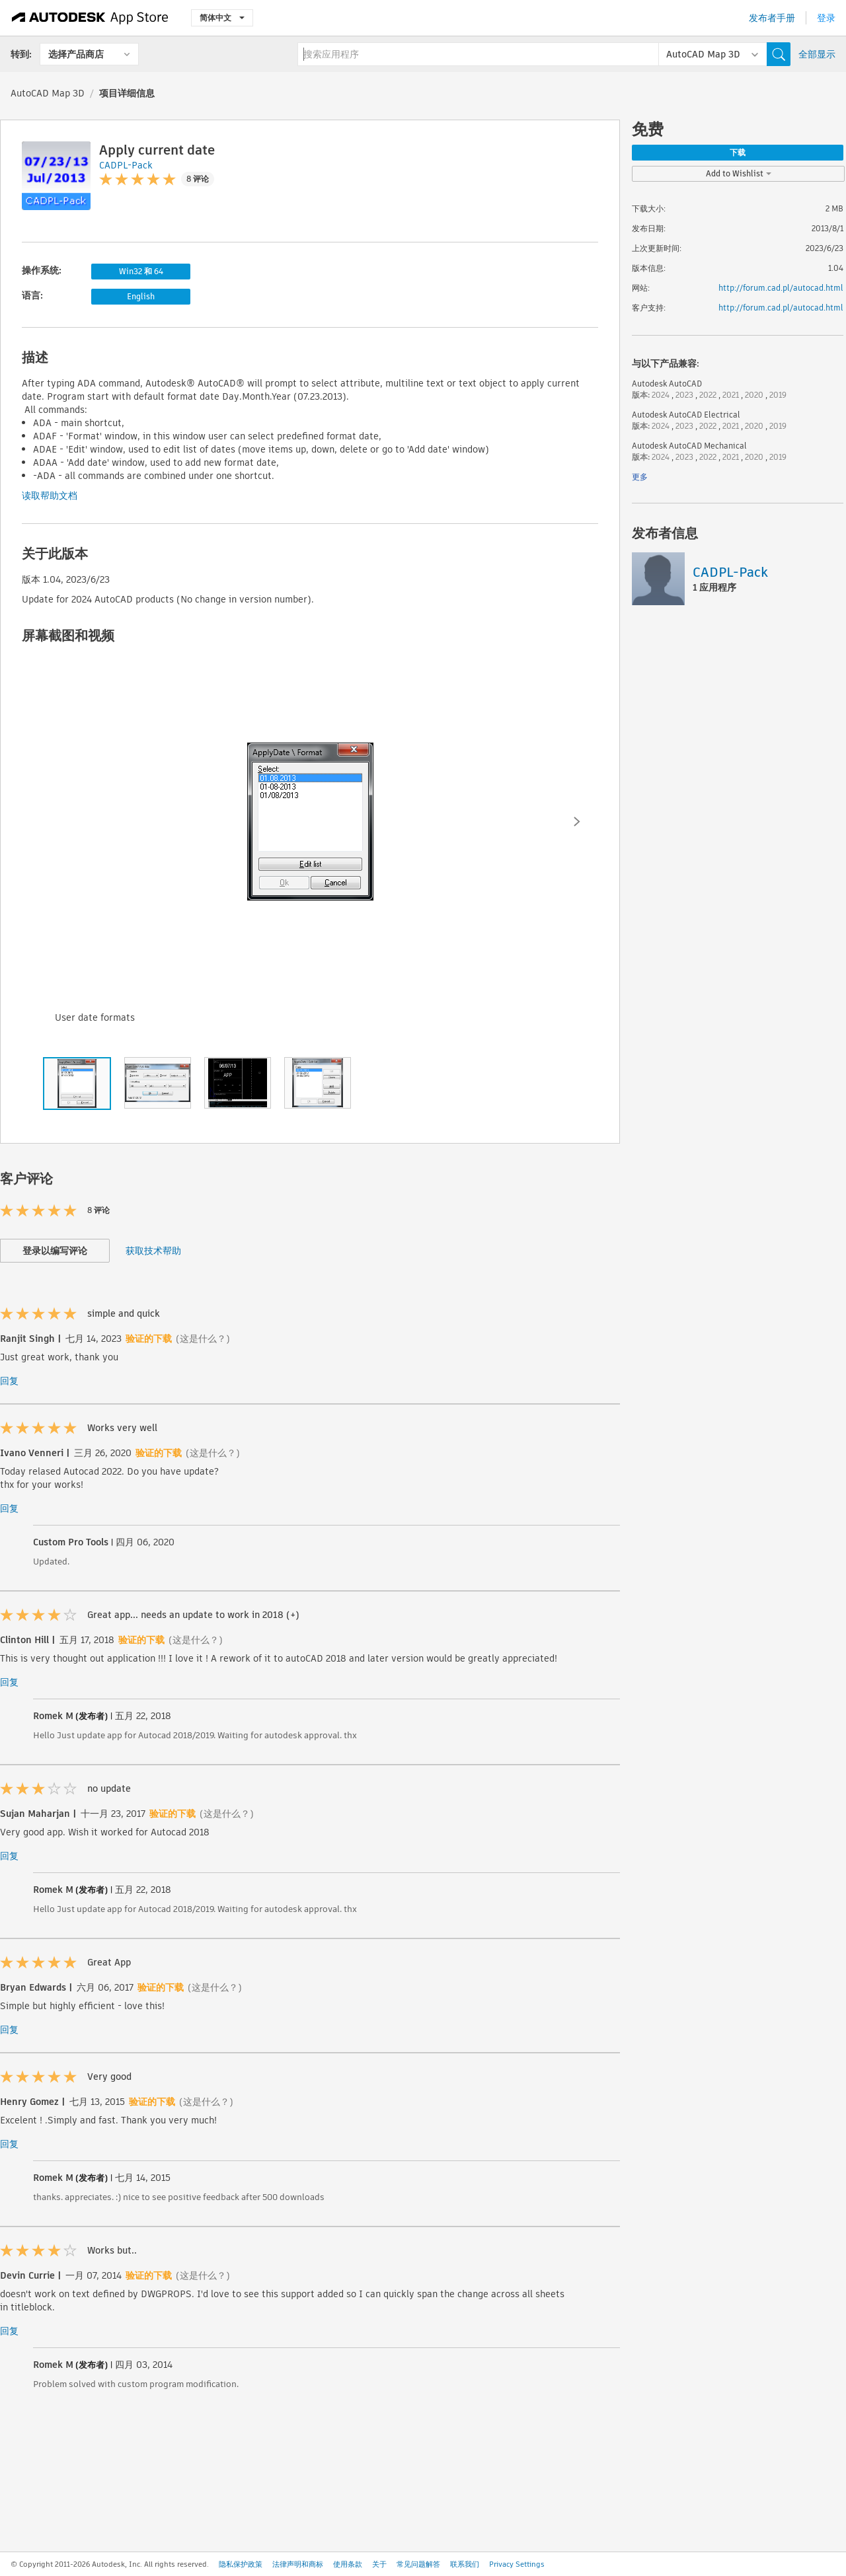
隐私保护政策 (240, 2564)
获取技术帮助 (153, 1250)
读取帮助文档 (49, 495)
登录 (826, 17)
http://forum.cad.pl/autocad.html (780, 287)
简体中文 (222, 17)
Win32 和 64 (141, 271)
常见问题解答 (418, 2564)
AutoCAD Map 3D (48, 93)
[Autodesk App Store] (90, 18)
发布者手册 (772, 17)
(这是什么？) (203, 1338)
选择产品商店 (76, 54)
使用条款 (347, 2564)
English (141, 296)
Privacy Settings (517, 2564)
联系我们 (464, 2564)
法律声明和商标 (297, 2564)
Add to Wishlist (738, 173)
